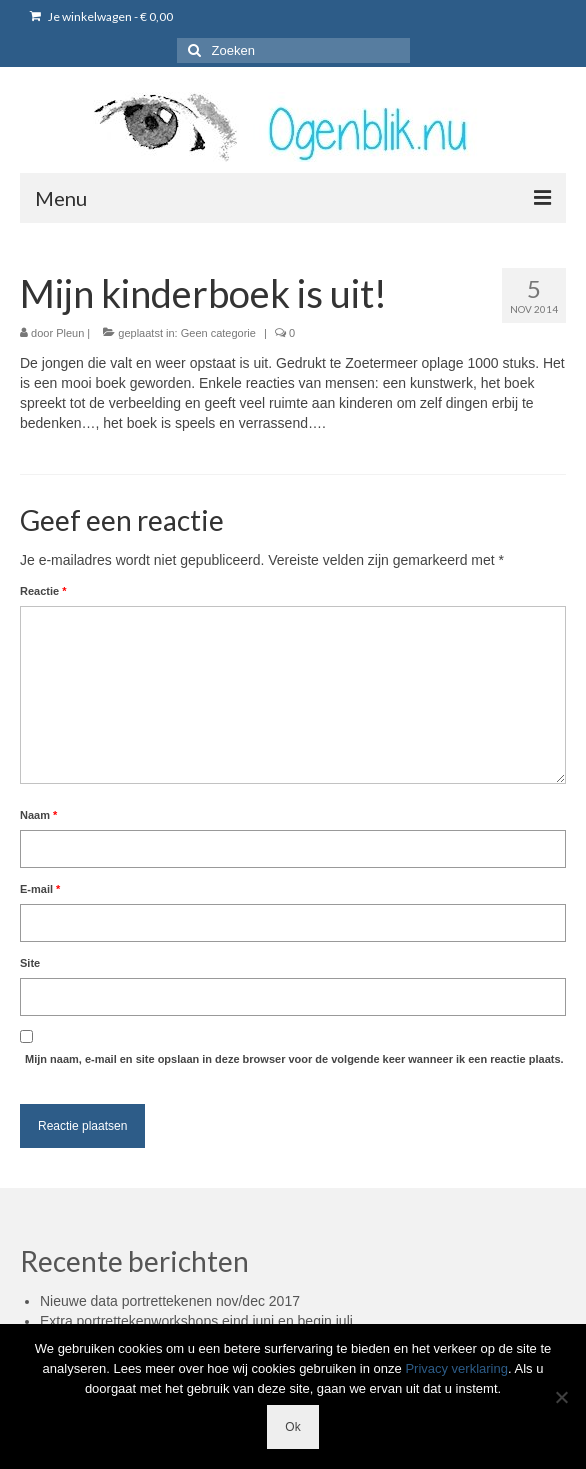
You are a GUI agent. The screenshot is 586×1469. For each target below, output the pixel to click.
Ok (292, 1427)
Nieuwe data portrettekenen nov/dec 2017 (170, 1301)
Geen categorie (218, 333)
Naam (38, 815)
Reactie (43, 591)
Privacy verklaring (456, 1368)
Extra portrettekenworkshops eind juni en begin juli (196, 1321)
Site (30, 963)
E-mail (40, 889)
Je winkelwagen (101, 16)
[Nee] (561, 1397)
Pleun (70, 333)
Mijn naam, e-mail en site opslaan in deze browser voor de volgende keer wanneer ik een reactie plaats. (294, 1059)
